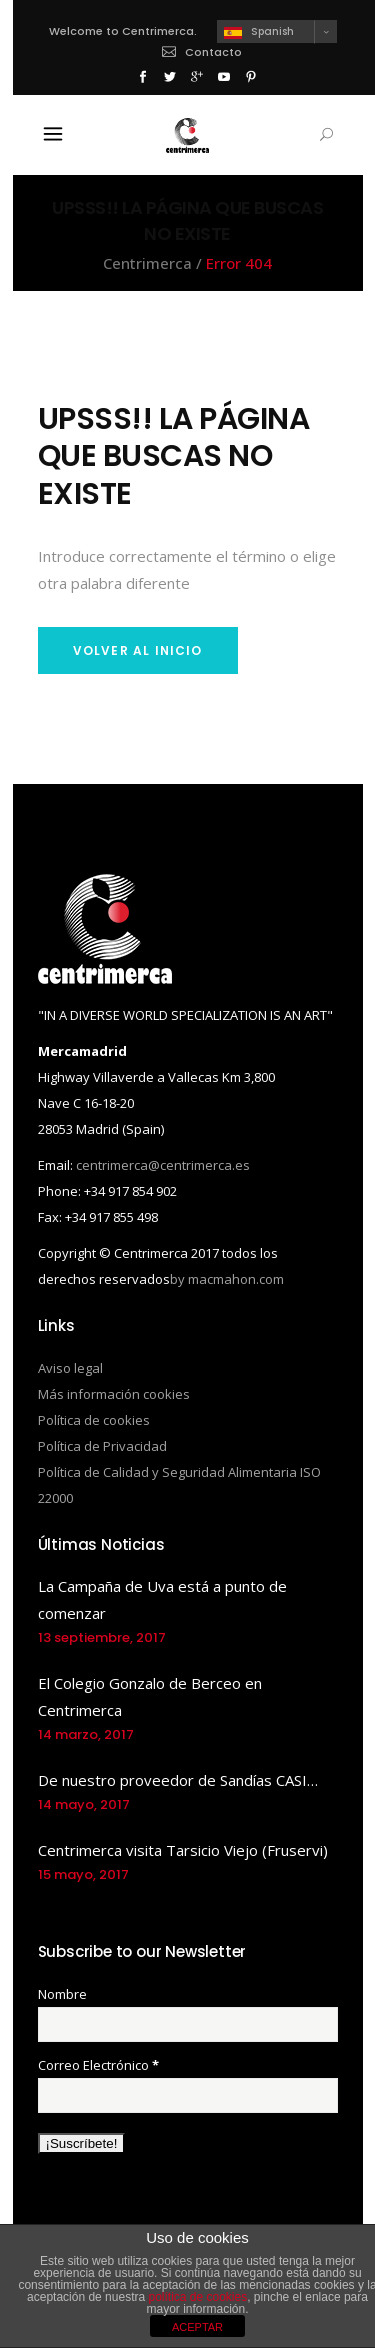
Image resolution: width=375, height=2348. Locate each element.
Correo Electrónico (98, 2065)
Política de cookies (94, 1420)
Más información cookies (114, 1394)
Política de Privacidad (102, 1446)
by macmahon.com (227, 1279)
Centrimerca (147, 263)
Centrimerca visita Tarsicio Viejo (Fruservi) (183, 1850)
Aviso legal (70, 1368)
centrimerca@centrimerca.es (163, 1165)
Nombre (62, 1994)
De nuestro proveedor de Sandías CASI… (178, 1780)
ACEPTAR (197, 2327)
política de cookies (197, 2297)
